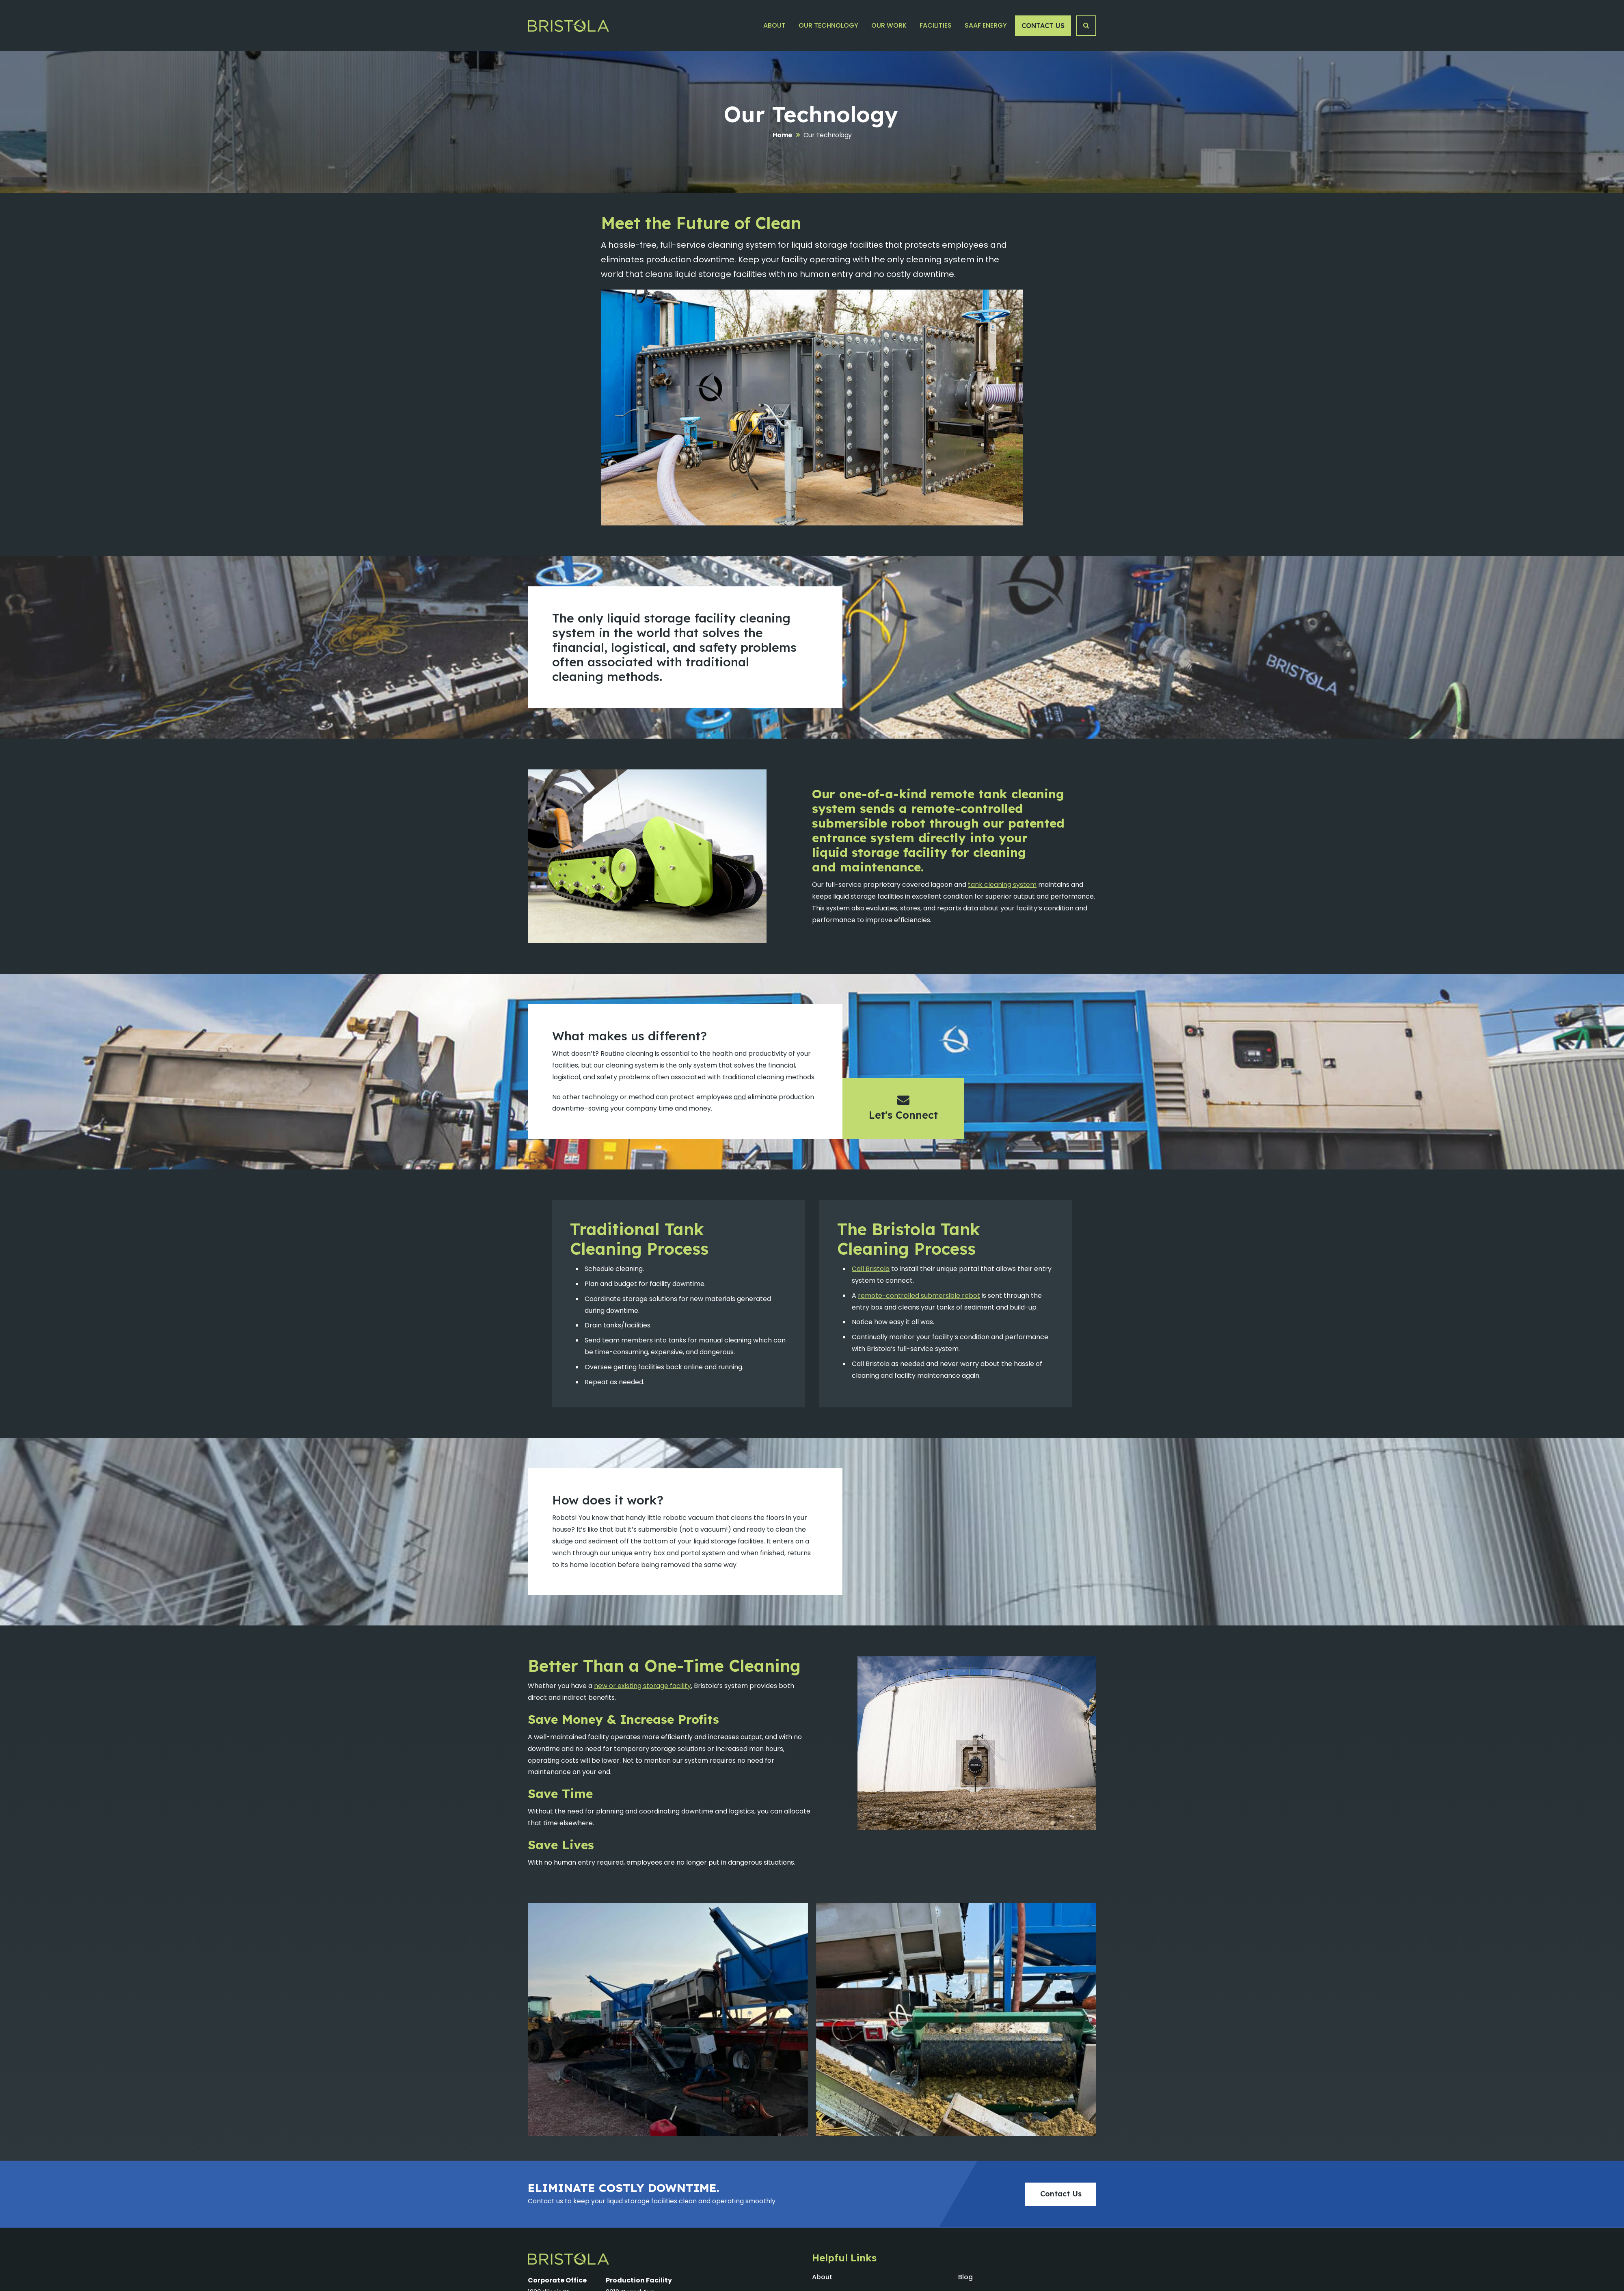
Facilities (936, 25)
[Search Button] (1086, 25)
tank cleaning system (1002, 884)
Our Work (889, 25)
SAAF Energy (986, 25)
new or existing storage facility (642, 1685)
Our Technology (828, 25)
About (774, 25)
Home (782, 135)
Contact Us (1043, 26)
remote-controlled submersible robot (919, 1295)
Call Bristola (871, 1268)
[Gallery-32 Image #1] (668, 2019)
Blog (965, 2277)
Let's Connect (903, 1107)
